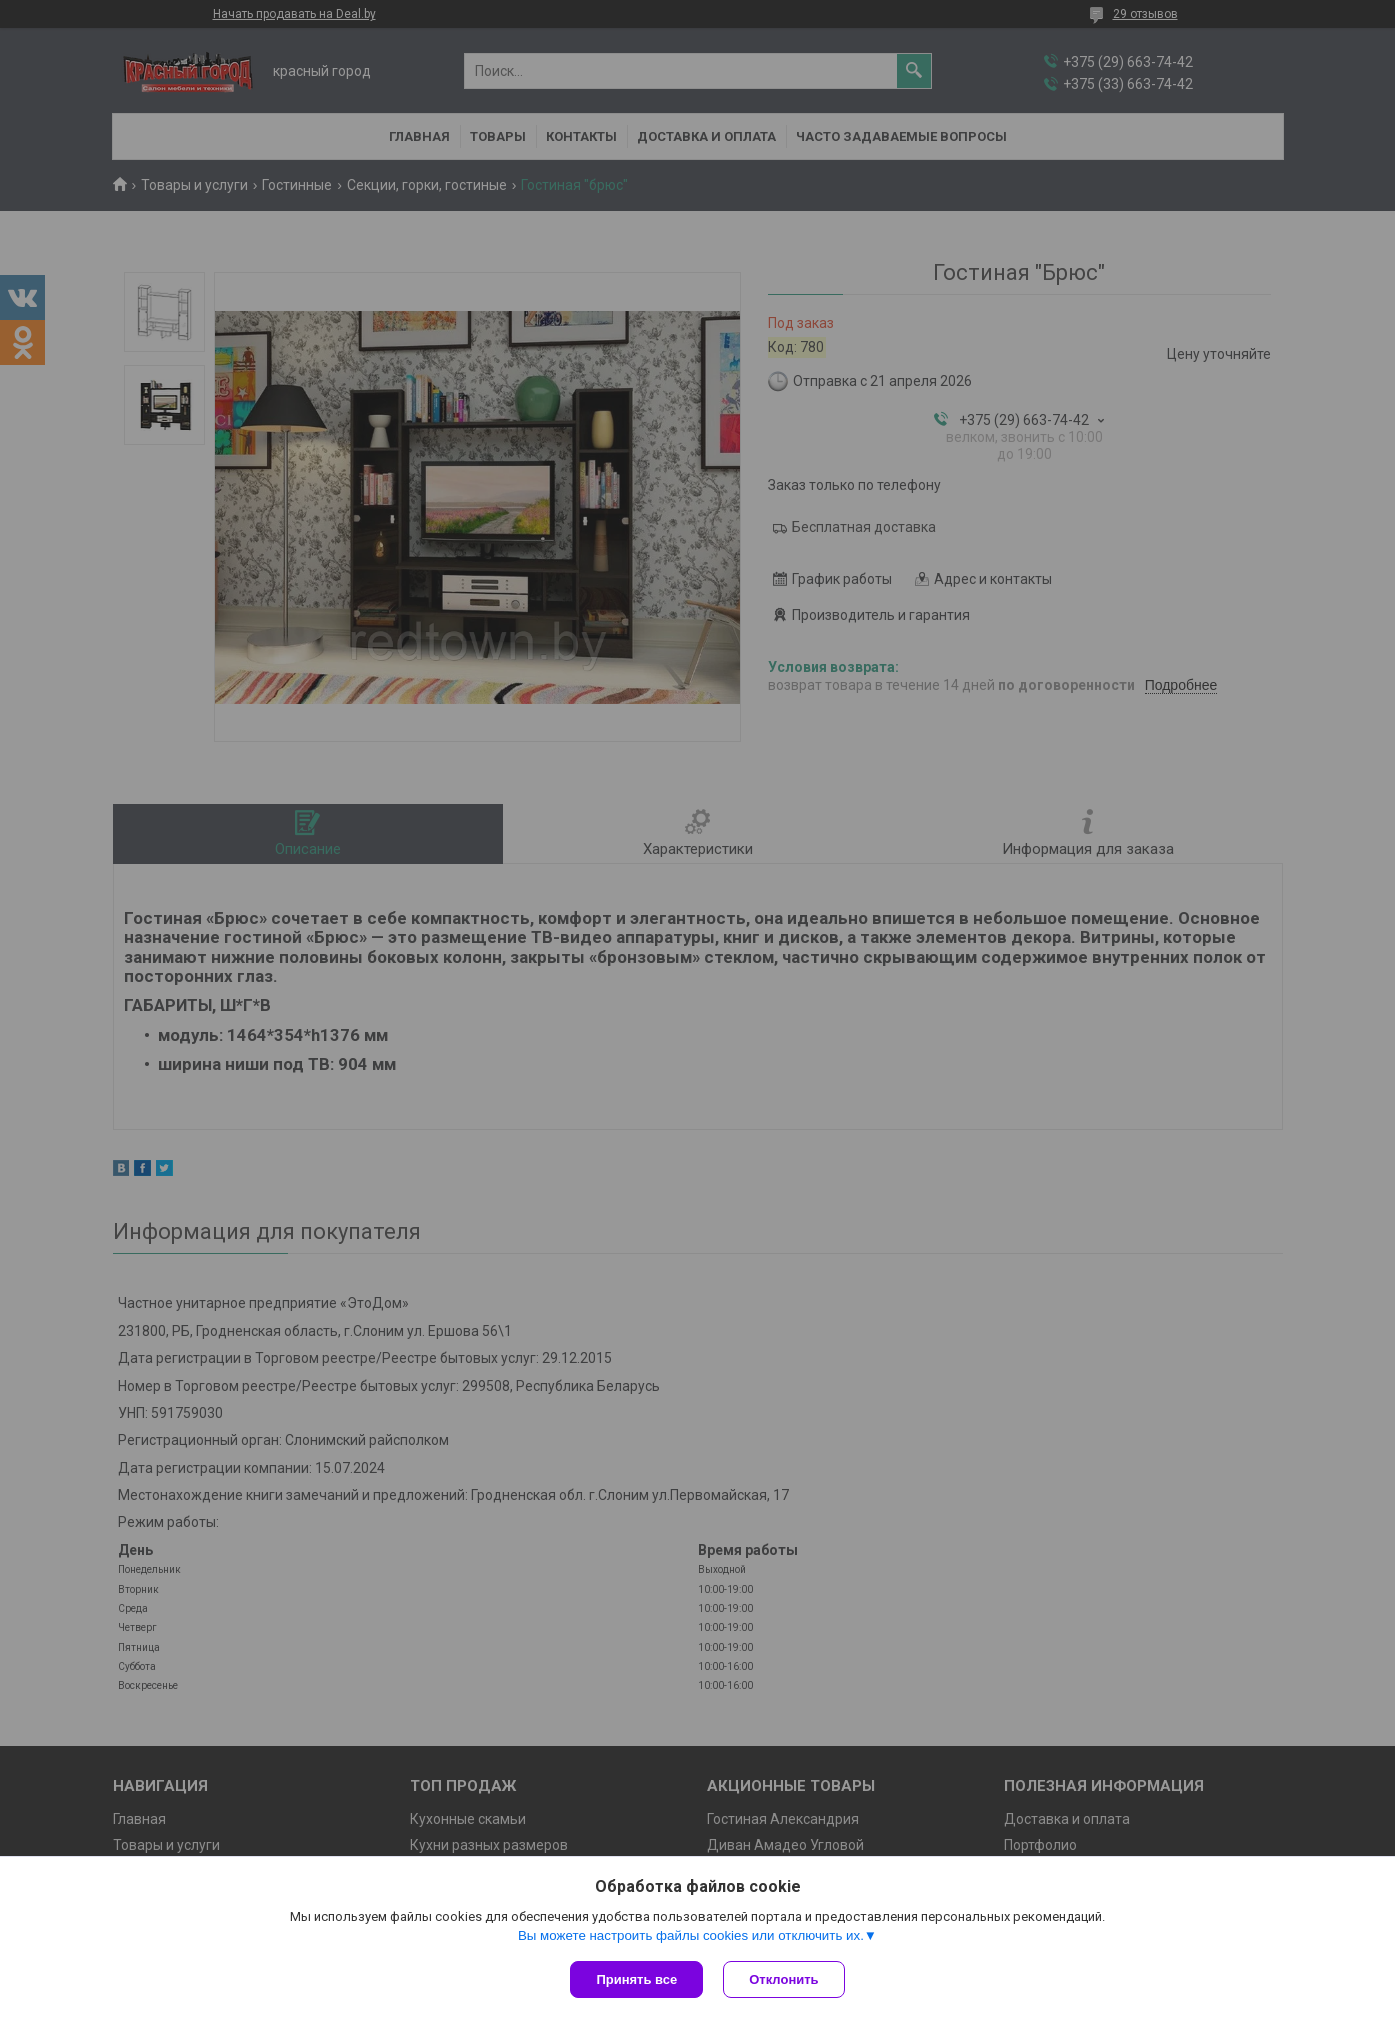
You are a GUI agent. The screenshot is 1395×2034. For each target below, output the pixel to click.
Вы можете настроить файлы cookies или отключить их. (691, 1935)
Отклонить (783, 1979)
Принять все (636, 1979)
